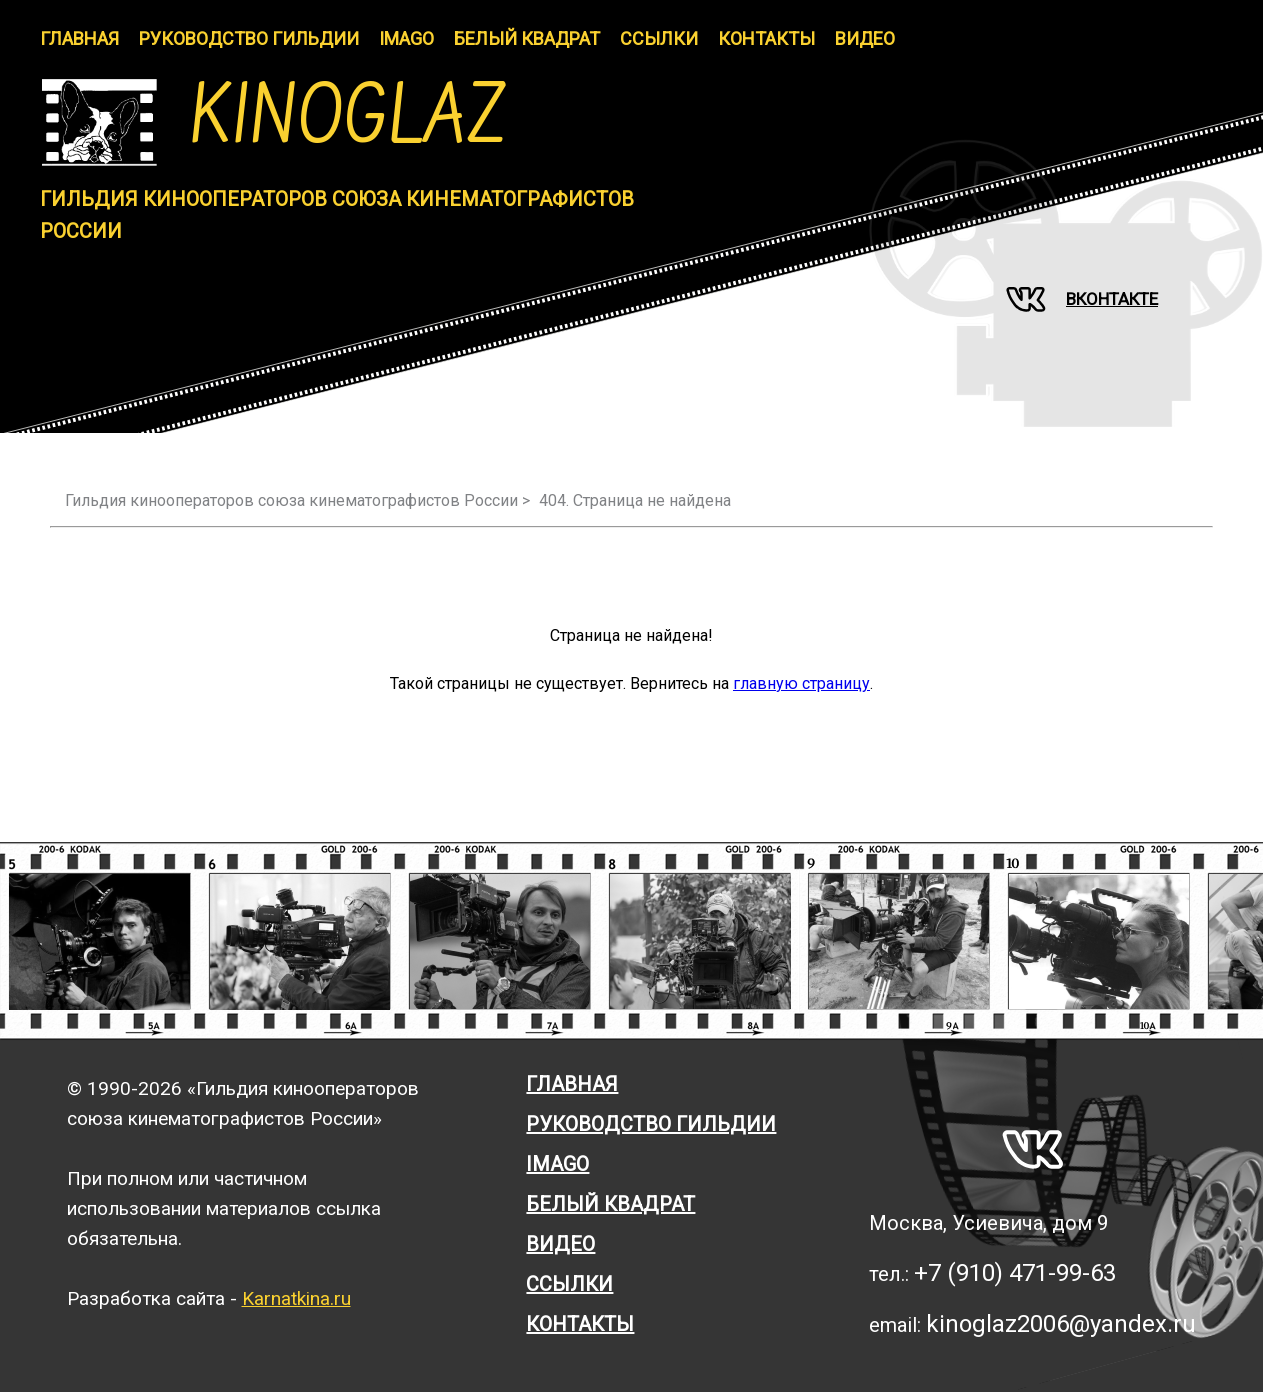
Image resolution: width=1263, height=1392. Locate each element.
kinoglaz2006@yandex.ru (1061, 1324)
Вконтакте (1082, 299)
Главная (79, 38)
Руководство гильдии (249, 38)
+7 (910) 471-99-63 (1015, 1273)
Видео (865, 38)
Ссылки (659, 38)
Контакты (766, 38)
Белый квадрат (610, 1204)
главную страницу (801, 683)
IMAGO (406, 38)
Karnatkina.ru (296, 1298)
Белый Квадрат (527, 38)
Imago (557, 1164)
